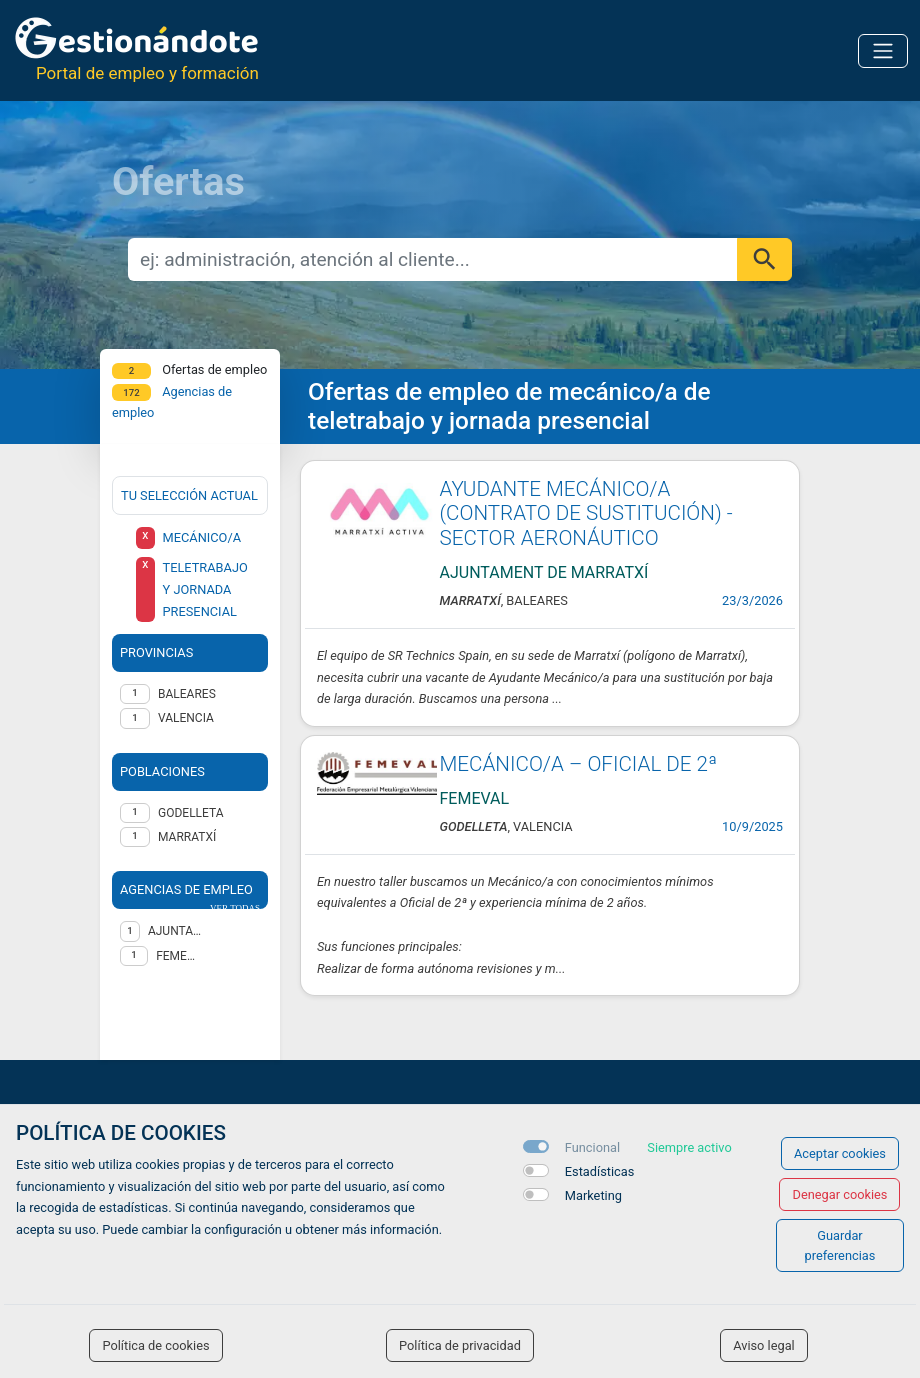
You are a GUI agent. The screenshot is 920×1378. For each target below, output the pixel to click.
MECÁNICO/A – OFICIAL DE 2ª (579, 764)
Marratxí (187, 837)
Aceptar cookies (840, 1153)
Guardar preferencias (840, 1245)
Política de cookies (155, 1345)
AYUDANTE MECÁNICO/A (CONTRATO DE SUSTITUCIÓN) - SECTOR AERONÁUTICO (586, 514)
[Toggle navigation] (883, 51)
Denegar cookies (839, 1194)
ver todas (235, 908)
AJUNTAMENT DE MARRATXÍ (175, 931)
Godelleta (191, 813)
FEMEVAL (179, 956)
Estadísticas (600, 1171)
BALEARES (187, 694)
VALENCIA (186, 718)
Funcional (592, 1147)
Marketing (593, 1195)
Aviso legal (764, 1345)
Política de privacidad (460, 1345)
